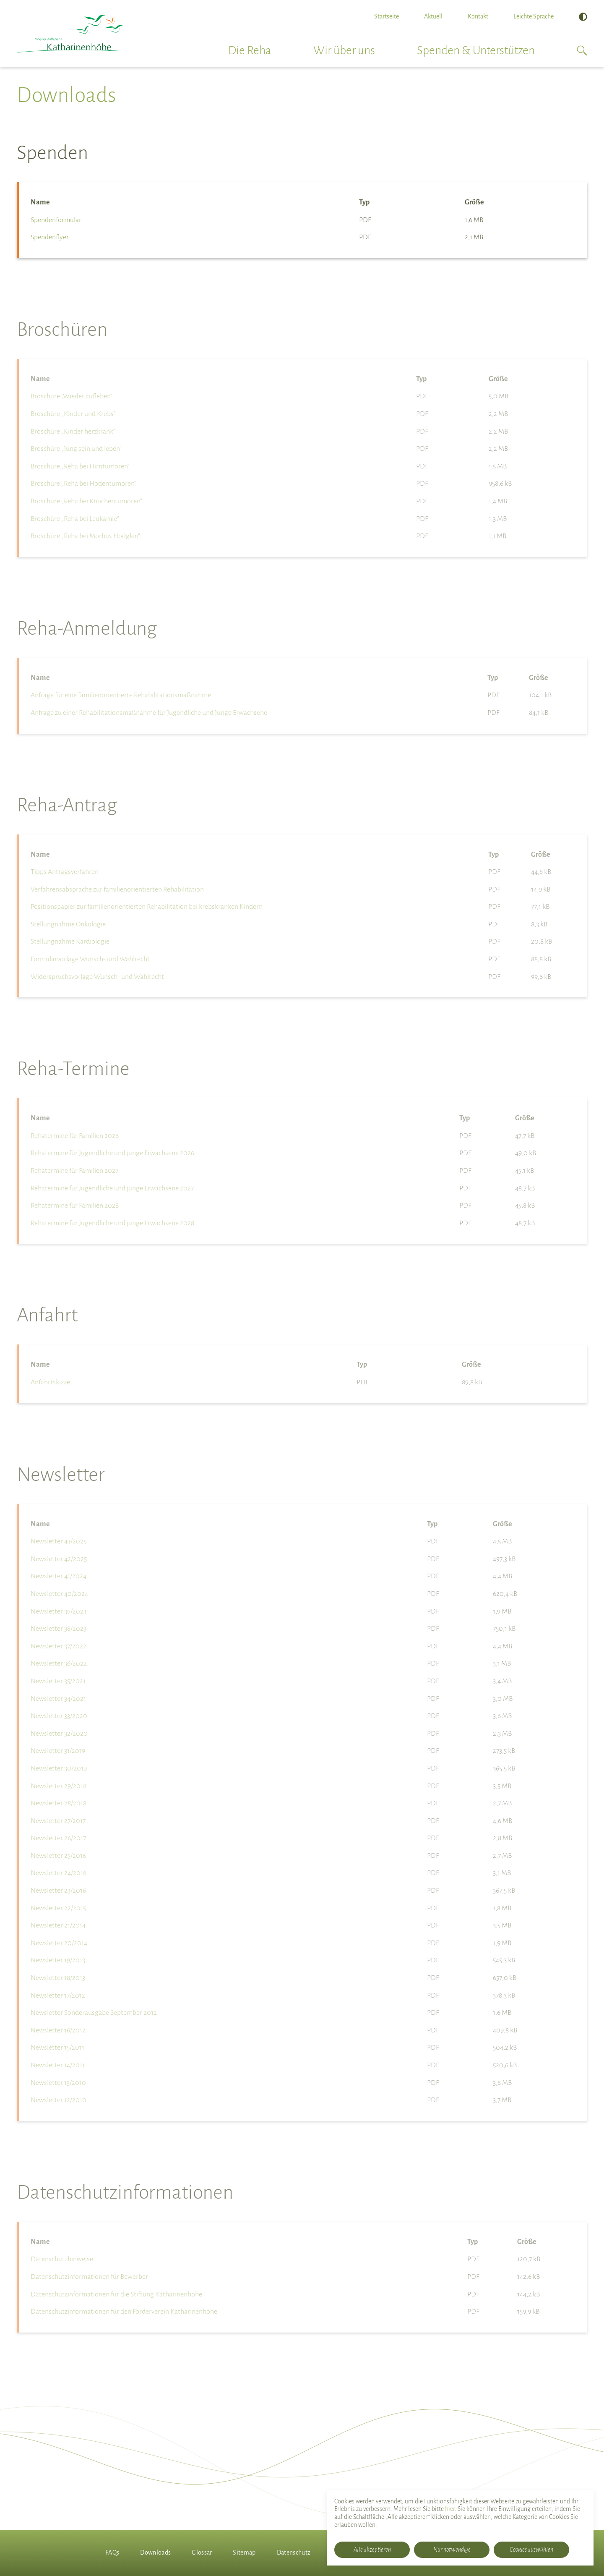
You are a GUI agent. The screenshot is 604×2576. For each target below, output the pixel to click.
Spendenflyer (50, 237)
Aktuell (433, 16)
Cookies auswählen (531, 2549)
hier (450, 2508)
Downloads (155, 2552)
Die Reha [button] (249, 50)
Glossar (202, 2552)
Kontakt (478, 16)
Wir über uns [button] (344, 50)
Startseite (386, 16)
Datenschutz (294, 2552)
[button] (582, 50)
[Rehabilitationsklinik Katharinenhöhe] (70, 34)
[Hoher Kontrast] (583, 17)
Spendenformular (56, 220)
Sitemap (244, 2552)
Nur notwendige (452, 2549)
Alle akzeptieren (372, 2549)
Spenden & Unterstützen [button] (476, 50)
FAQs (112, 2552)
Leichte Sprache (533, 16)
